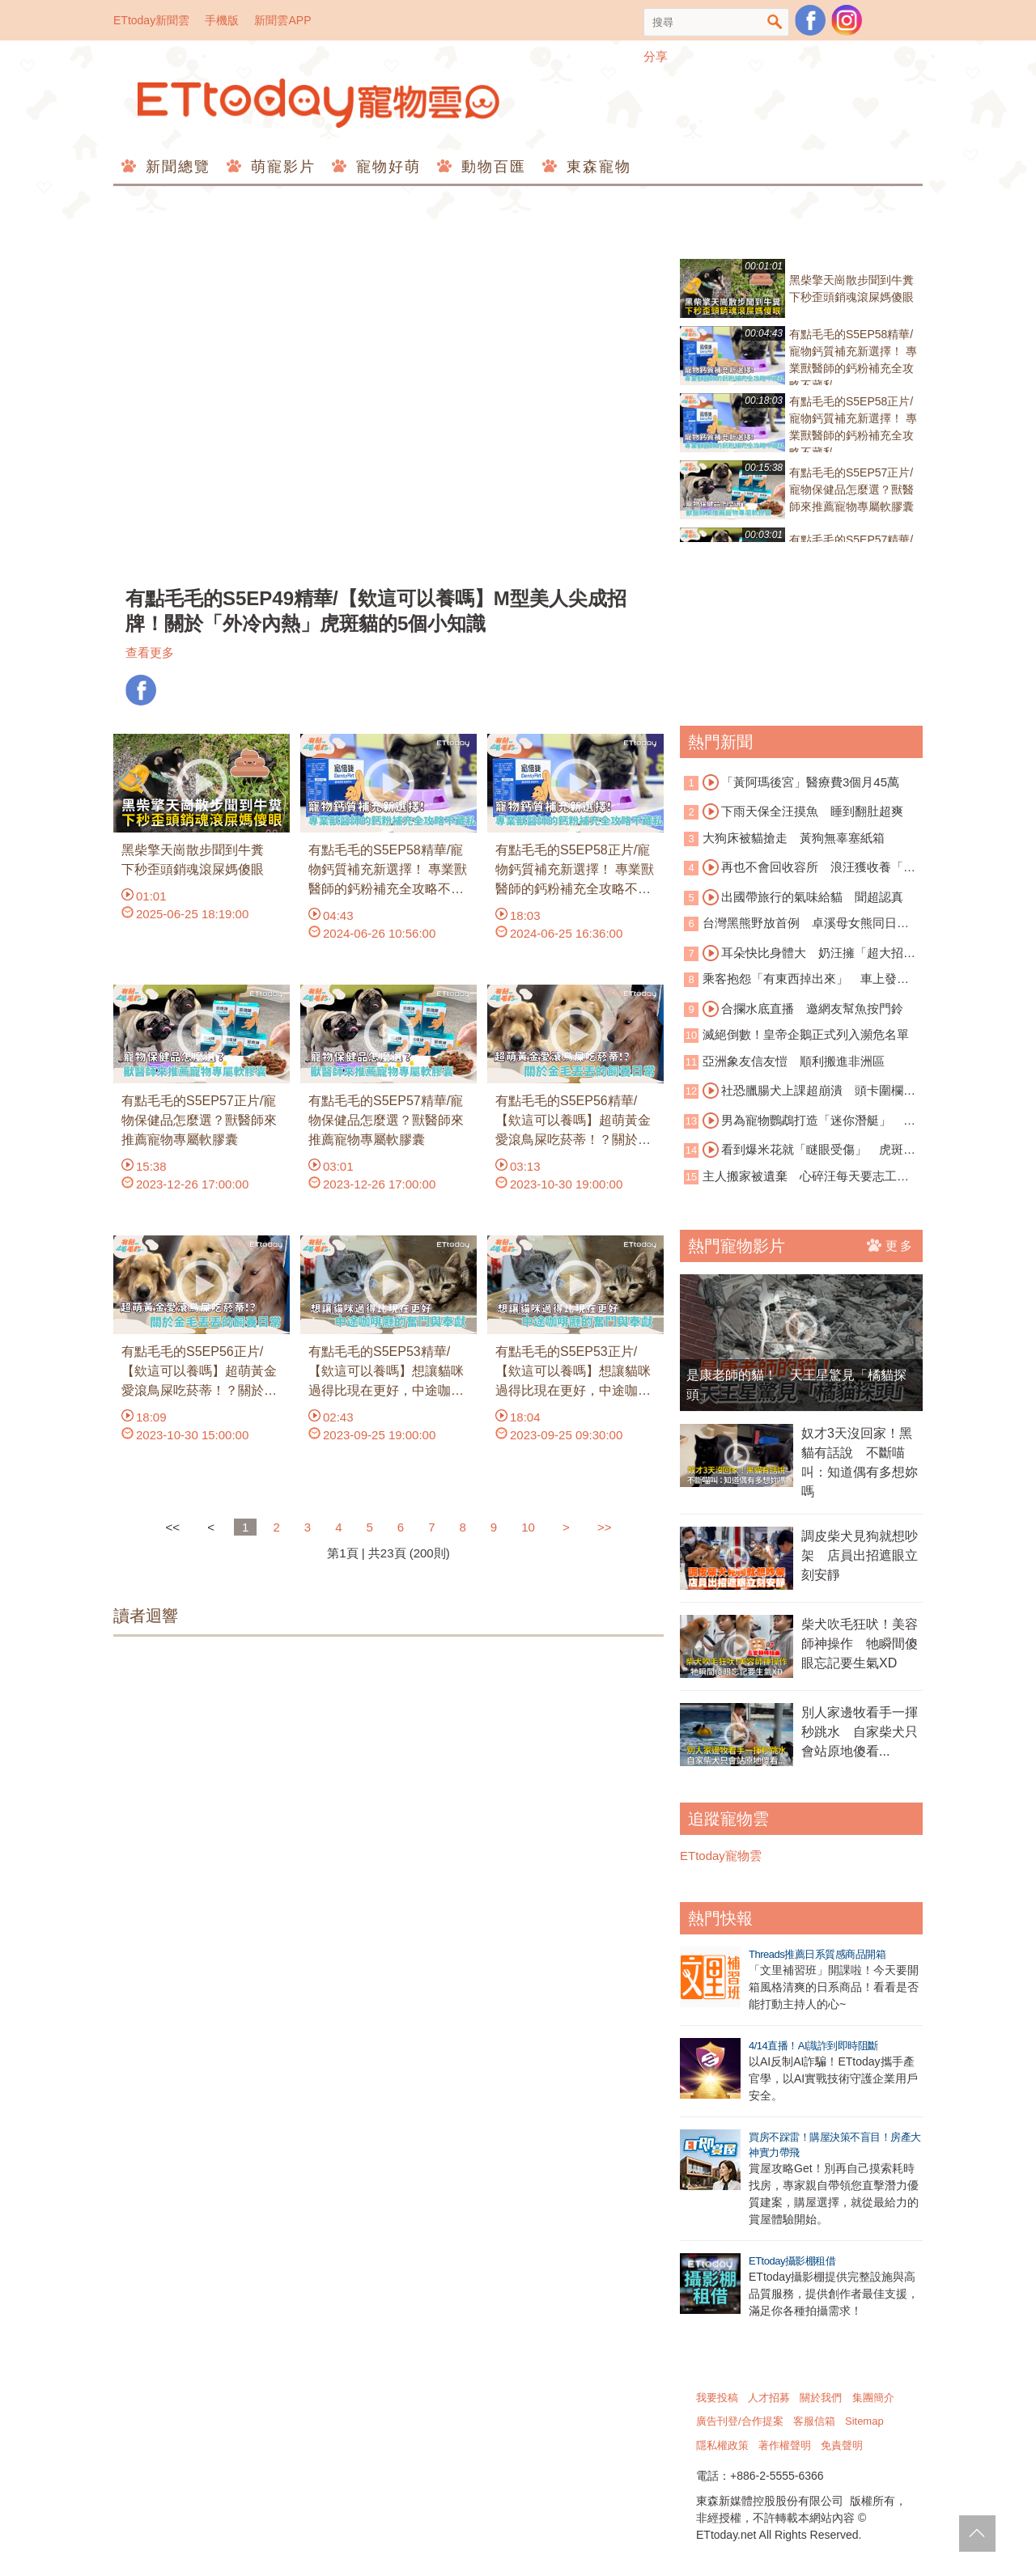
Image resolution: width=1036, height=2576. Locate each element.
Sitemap (864, 2421)
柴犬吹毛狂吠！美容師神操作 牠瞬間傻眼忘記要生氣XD (859, 1643)
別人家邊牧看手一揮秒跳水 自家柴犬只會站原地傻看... (859, 1731)
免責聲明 (842, 2445)
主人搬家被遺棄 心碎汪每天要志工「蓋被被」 (790, 1177)
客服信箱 (814, 2421)
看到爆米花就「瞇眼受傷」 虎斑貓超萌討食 (799, 1150)
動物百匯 (491, 167)
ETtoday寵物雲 (320, 103)
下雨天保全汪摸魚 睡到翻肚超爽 (803, 811)
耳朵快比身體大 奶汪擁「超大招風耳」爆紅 (799, 954)
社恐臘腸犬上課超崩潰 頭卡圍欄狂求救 (799, 1091)
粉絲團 (810, 20)
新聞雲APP (282, 20)
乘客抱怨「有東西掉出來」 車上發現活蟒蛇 (796, 980)
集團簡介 (873, 2398)
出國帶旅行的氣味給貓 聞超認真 (803, 897)
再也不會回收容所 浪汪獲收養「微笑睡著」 (799, 868)
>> (604, 1527)
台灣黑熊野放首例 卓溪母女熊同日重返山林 (796, 924)
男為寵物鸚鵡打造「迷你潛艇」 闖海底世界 (799, 1121)
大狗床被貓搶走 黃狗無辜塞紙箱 (794, 838)
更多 (891, 1245)
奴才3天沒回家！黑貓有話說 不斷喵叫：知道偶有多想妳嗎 (859, 1462)
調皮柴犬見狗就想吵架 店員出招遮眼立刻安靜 (859, 1555)
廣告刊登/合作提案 (739, 2421)
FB (140, 690)
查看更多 (149, 652)
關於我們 (821, 2398)
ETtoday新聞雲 (151, 20)
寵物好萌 (385, 167)
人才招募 (769, 2398)
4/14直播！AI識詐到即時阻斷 (813, 2046)
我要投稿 (717, 2398)
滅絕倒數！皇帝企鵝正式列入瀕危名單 (806, 1034)
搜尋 (775, 22)
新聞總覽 (175, 167)
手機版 (222, 20)
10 (528, 1527)
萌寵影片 (280, 167)
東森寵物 (596, 167)
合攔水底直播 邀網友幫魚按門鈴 (803, 1009)
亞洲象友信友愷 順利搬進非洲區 (794, 1061)
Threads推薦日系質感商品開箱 (817, 1954)
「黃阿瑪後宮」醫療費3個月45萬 (801, 782)
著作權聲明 (784, 2445)
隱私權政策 (722, 2445)
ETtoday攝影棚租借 (792, 2261)
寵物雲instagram (846, 20)
